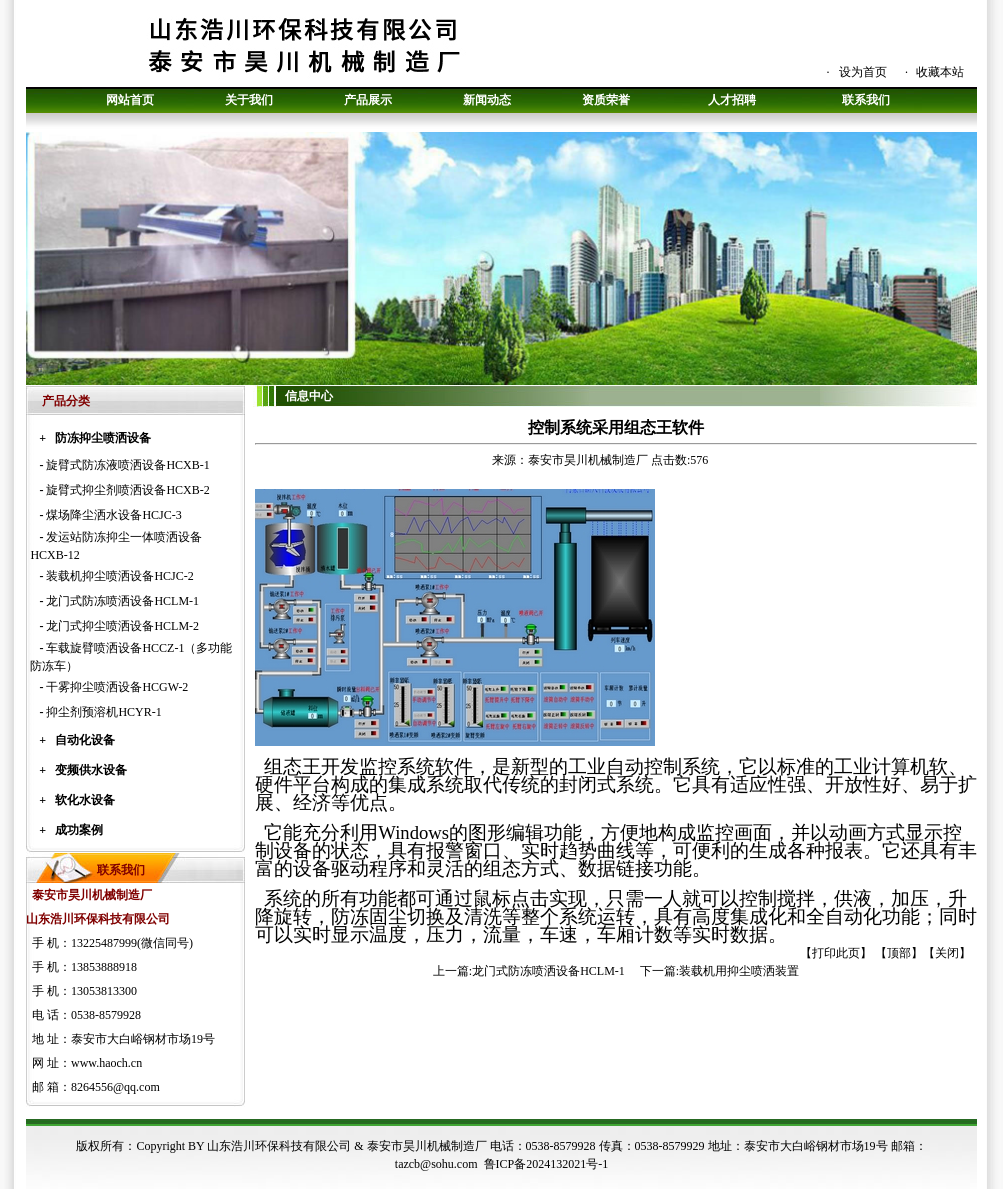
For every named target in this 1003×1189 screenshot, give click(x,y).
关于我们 (249, 100)
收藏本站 (940, 72)
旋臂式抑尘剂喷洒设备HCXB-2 (127, 490)
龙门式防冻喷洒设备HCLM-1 (122, 601)
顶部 (899, 953)
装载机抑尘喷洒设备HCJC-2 (119, 576)
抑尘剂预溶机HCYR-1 (103, 712)
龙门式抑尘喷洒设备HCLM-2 (122, 626)
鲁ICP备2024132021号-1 (546, 1164)
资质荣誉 (606, 100)
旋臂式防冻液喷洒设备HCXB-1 (127, 465)
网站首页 (130, 100)
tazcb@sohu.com (436, 1164)
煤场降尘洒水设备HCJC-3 (113, 515)
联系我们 (866, 100)
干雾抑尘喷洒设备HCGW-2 (117, 687)
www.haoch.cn (106, 1063)
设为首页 (863, 72)
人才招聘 (732, 100)
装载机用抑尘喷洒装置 (739, 971)
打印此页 (836, 953)
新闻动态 (487, 100)
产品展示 (368, 100)
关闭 (947, 953)
